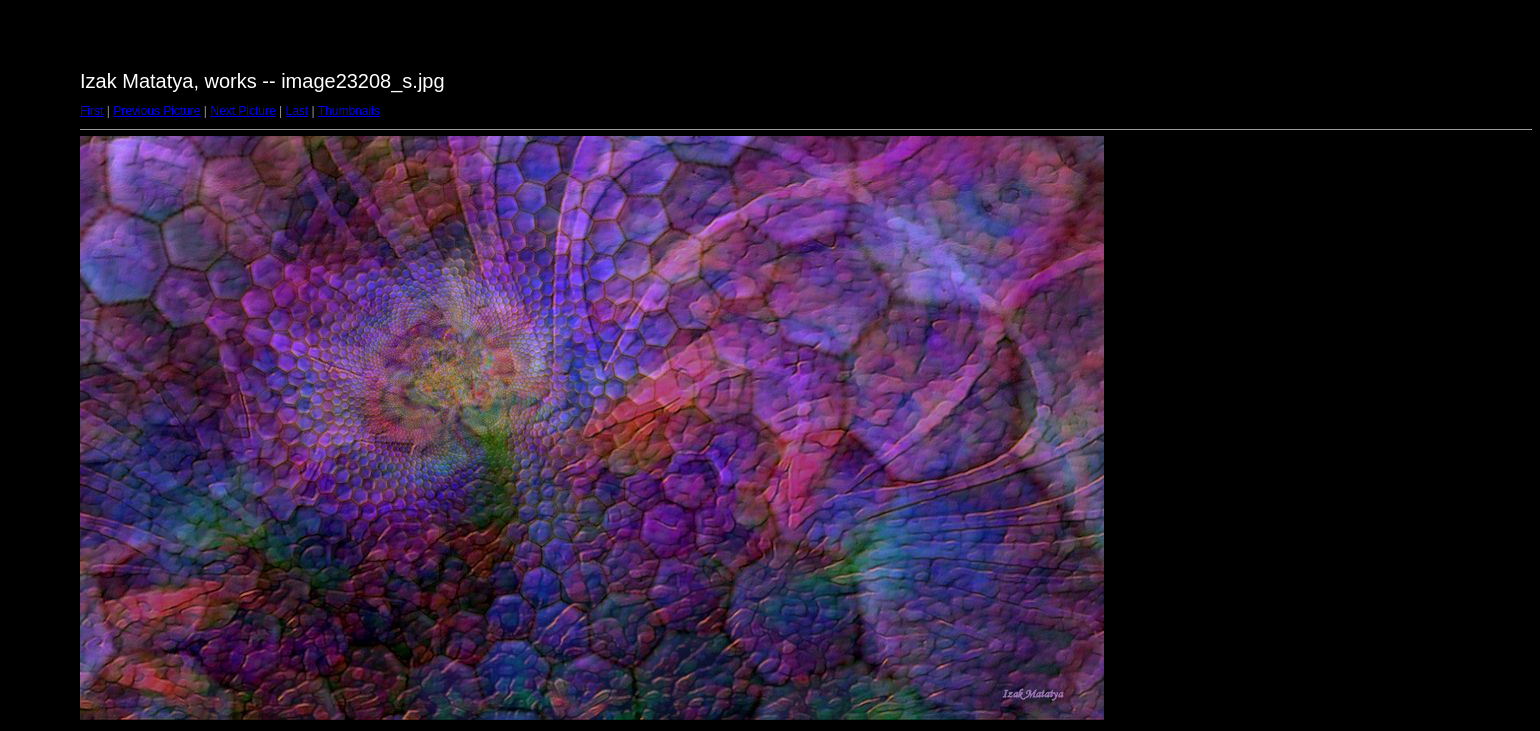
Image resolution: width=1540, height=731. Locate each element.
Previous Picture (156, 111)
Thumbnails (349, 111)
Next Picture (242, 111)
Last (296, 111)
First (91, 111)
